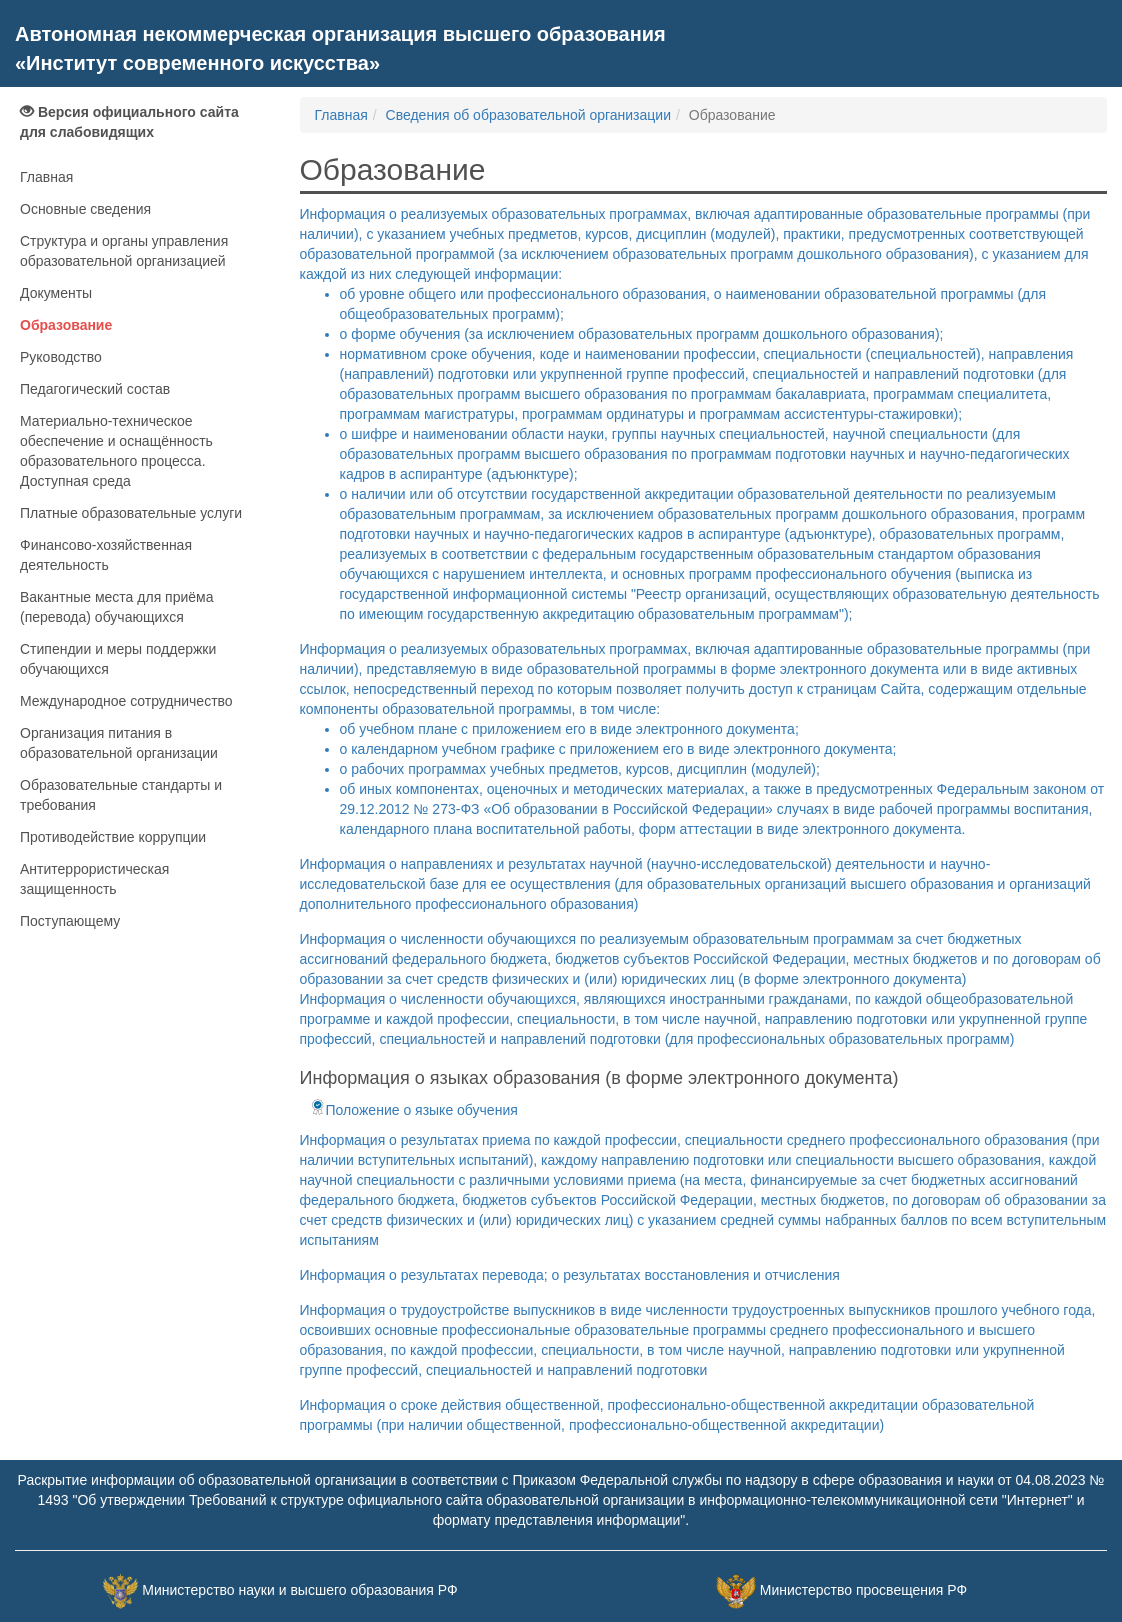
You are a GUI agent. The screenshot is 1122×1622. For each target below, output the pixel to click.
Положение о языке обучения (414, 1110)
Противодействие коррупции (113, 837)
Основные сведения (85, 209)
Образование (66, 325)
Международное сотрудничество (126, 701)
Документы (56, 293)
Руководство (61, 357)
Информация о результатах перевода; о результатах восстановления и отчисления (570, 1275)
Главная (46, 177)
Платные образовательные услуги (131, 513)
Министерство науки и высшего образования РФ (299, 1590)
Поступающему (70, 921)
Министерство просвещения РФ (863, 1590)
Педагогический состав (95, 389)
